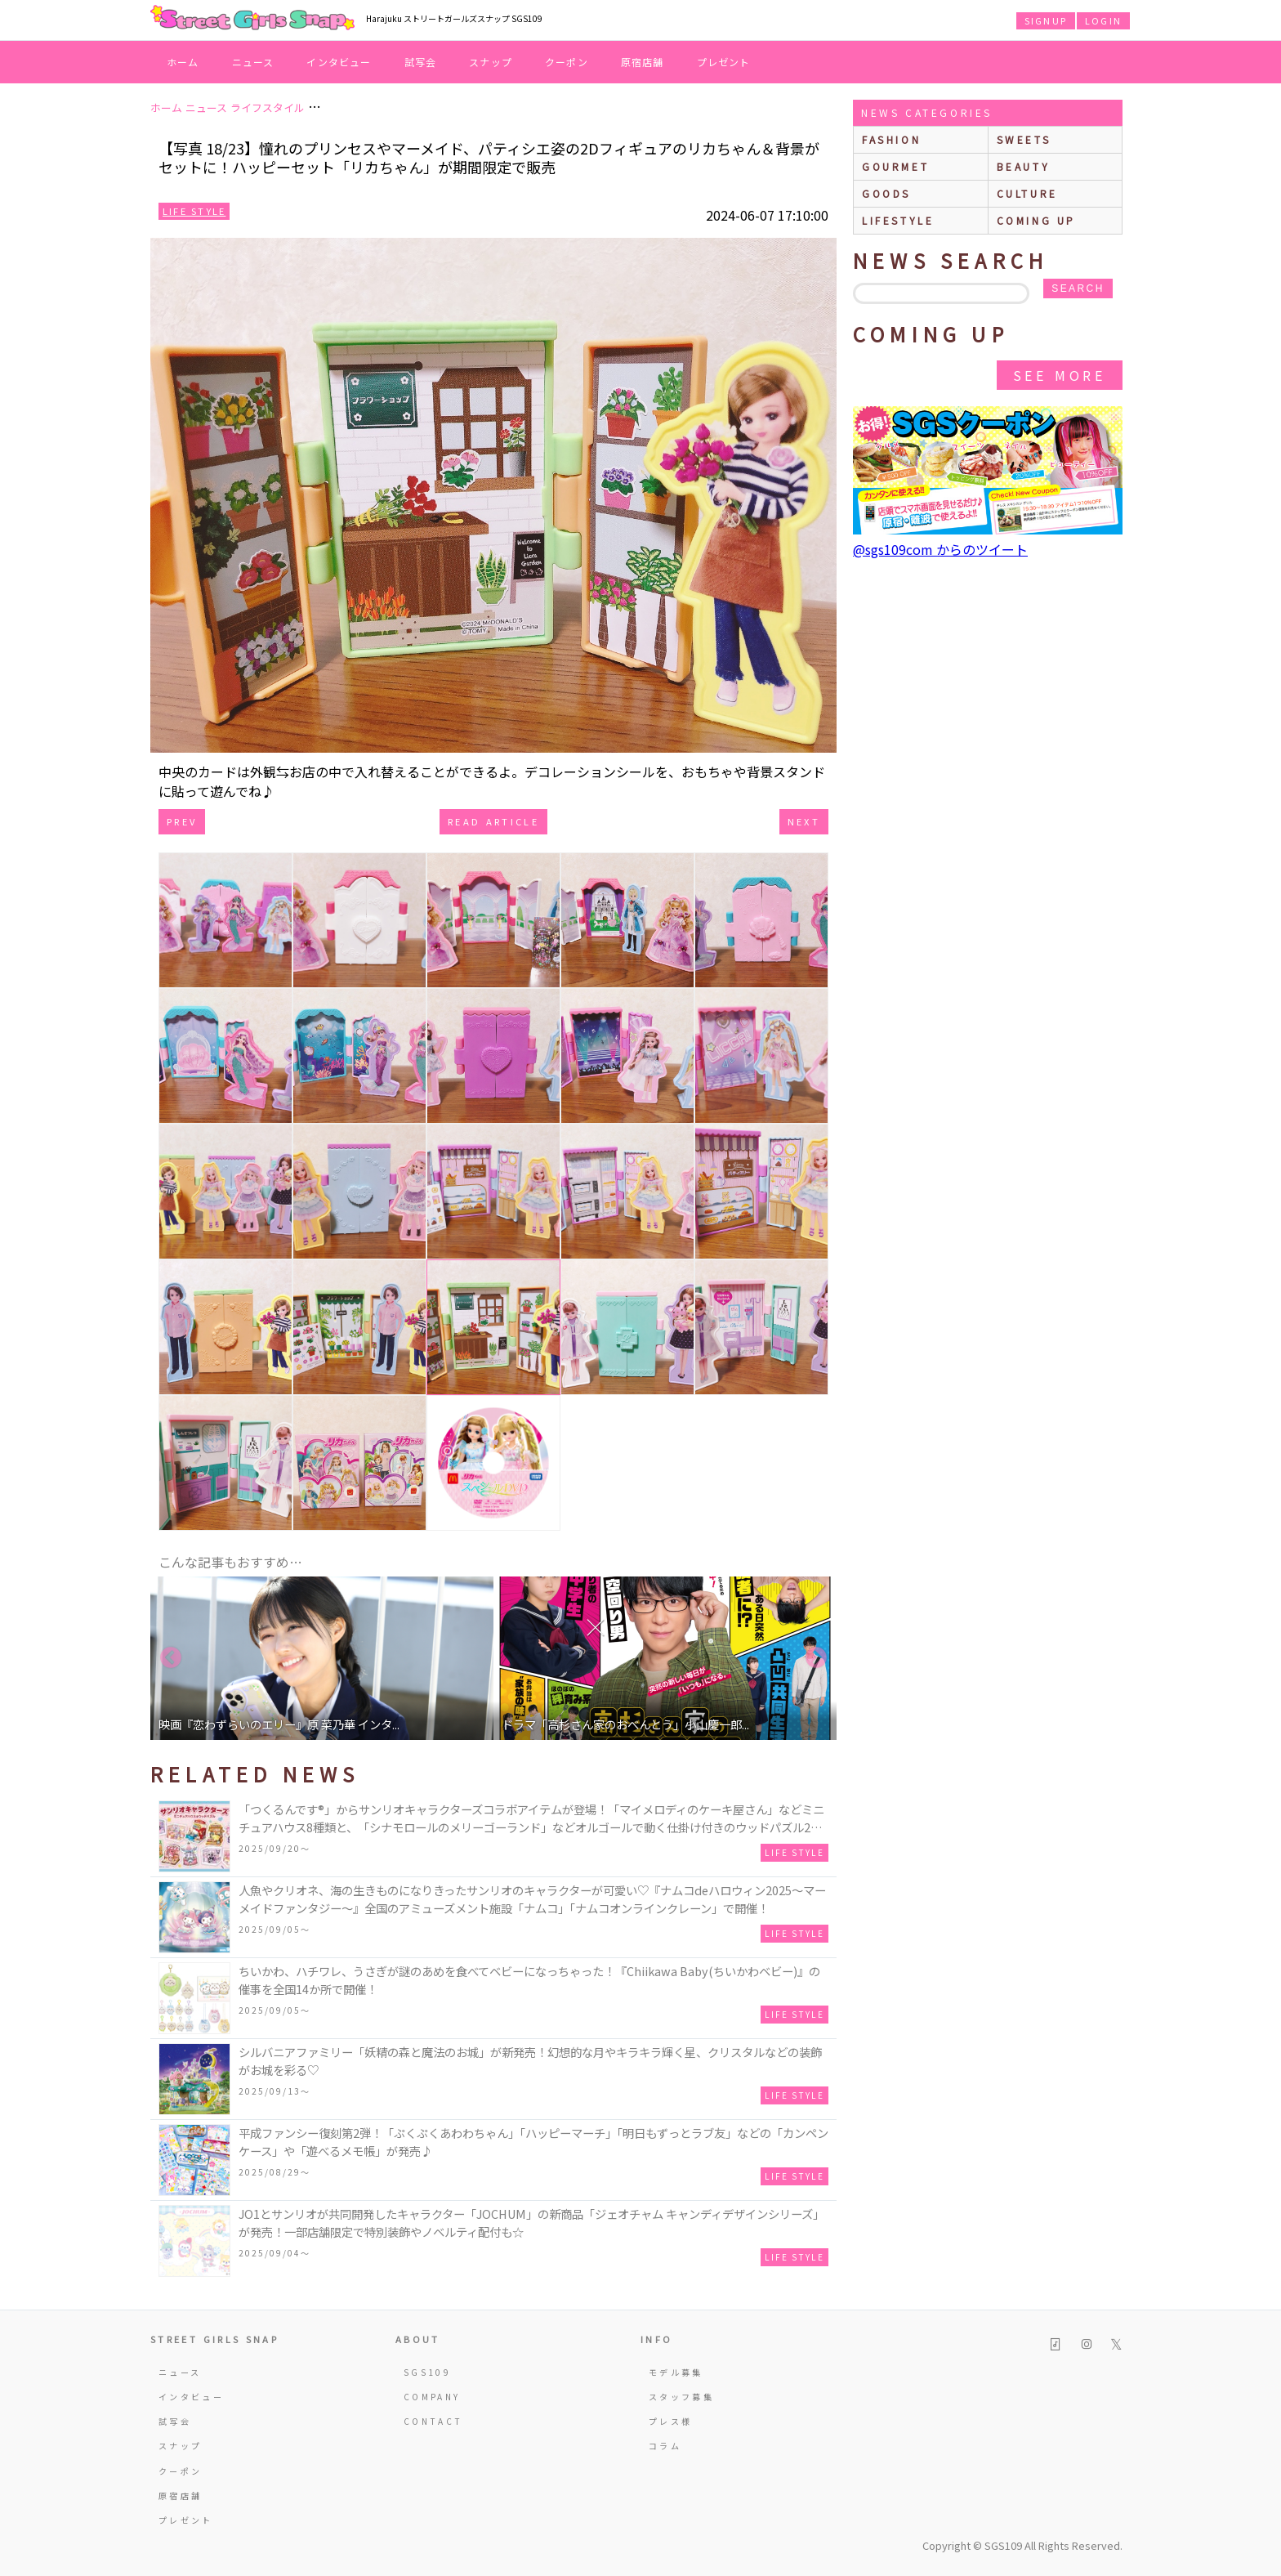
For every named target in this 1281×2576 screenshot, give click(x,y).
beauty (1024, 166)
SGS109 (427, 2372)
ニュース (253, 62)
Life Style (194, 210)
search (1077, 288)
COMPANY (432, 2396)
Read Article (493, 821)
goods (886, 193)
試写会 (420, 62)
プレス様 (670, 2421)
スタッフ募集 (681, 2396)
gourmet (895, 166)
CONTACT (433, 2421)
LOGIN (1103, 20)
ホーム (183, 62)
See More (1059, 375)
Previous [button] (170, 1658)
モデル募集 (676, 2372)
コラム (665, 2446)
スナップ (490, 62)
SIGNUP (1045, 20)
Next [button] (816, 1658)
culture (1027, 193)
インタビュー (338, 62)
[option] (321, 1658)
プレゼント (724, 62)
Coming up (1036, 220)
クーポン (566, 62)
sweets (1024, 139)
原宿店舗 (642, 62)
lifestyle (898, 220)
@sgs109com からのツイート (940, 549)
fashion (891, 139)
